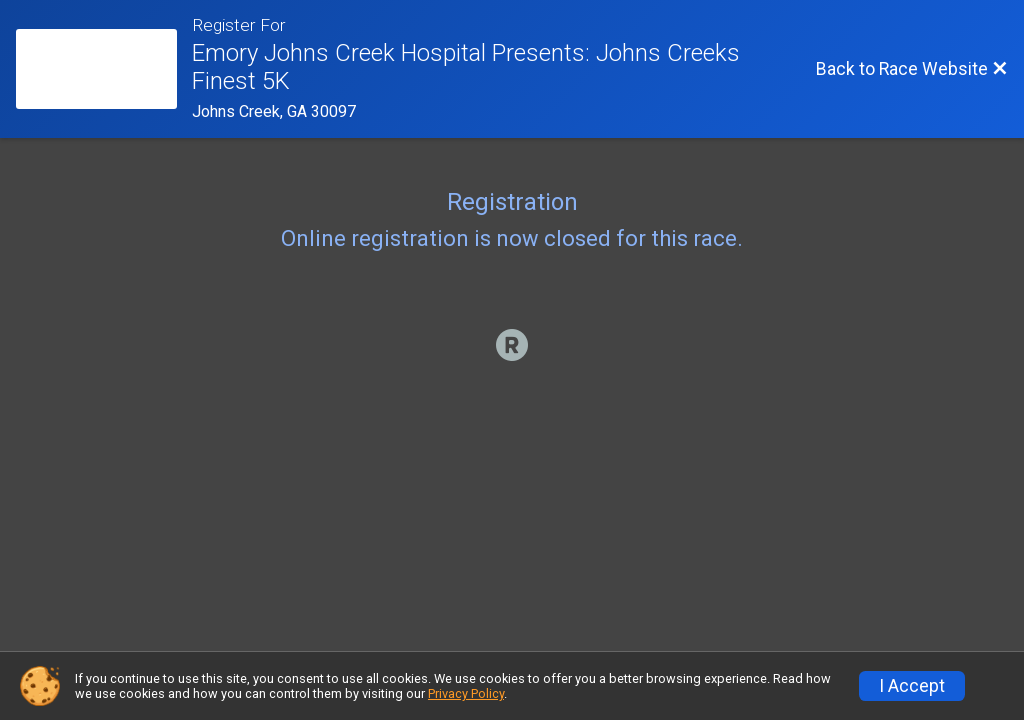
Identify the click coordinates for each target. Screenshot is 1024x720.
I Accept (912, 686)
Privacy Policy (466, 693)
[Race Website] (104, 69)
